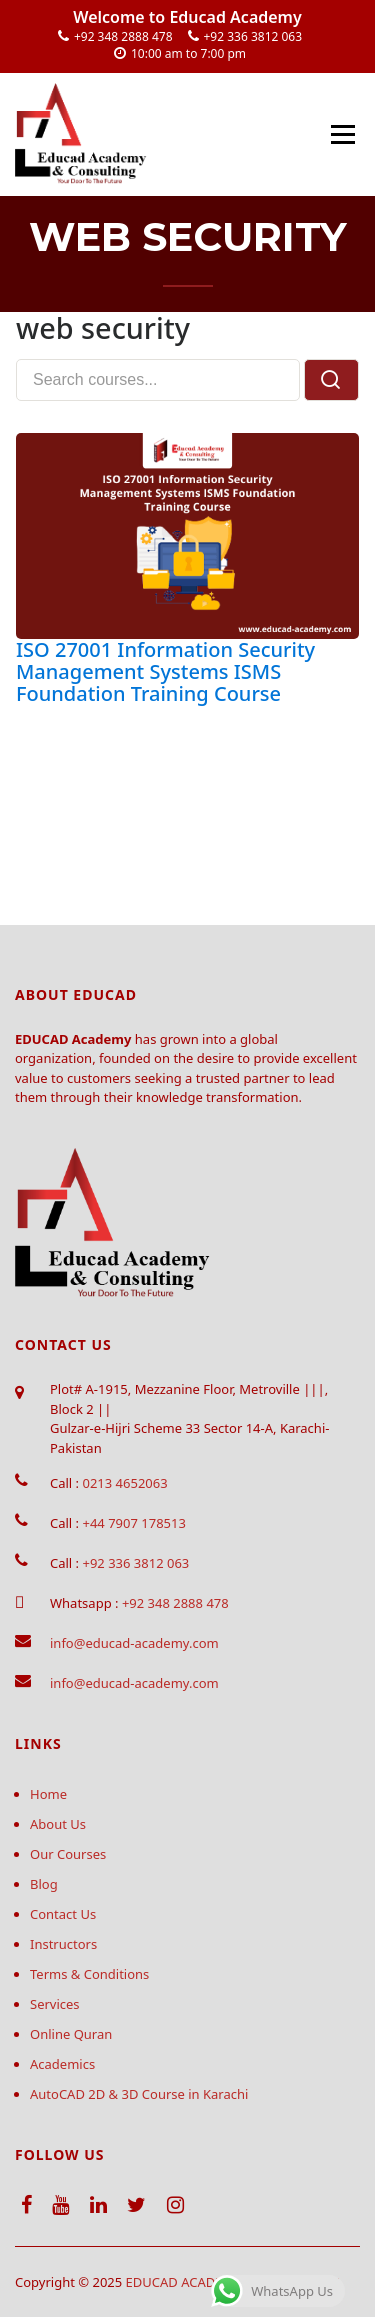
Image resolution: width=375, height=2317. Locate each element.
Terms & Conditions (89, 1974)
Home (48, 1794)
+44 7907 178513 (133, 1523)
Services (55, 2004)
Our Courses (68, 1854)
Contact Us (63, 1914)
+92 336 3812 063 (253, 36)
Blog (44, 1884)
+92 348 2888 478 (123, 36)
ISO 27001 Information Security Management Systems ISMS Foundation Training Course (165, 671)
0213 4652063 (124, 1483)
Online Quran (71, 2034)
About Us (58, 1824)
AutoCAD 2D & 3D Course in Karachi (139, 2094)
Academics (62, 2064)
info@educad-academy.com (134, 1643)
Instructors (63, 1944)
